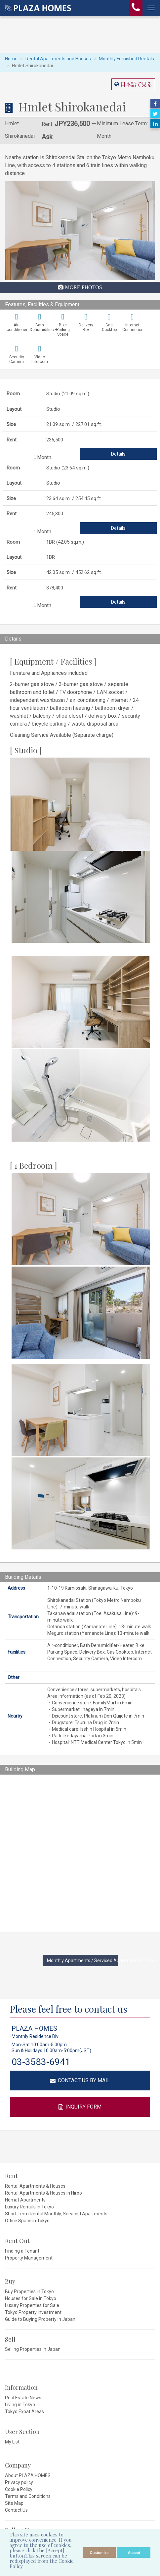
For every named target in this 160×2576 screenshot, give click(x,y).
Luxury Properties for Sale (32, 2305)
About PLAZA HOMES (28, 2475)
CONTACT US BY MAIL (80, 2080)
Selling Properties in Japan (32, 2349)
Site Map (14, 2503)
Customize (99, 2553)
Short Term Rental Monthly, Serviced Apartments (56, 2213)
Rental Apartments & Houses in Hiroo (43, 2193)
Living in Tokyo (20, 2404)
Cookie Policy (18, 2489)
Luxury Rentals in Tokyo (29, 2206)
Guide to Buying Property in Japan (40, 2319)
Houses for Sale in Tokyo (30, 2298)
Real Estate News (23, 2397)
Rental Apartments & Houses (35, 2186)
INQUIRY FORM (80, 2107)
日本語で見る (135, 84)
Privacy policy (19, 2482)
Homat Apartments (25, 2199)
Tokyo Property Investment (33, 2312)
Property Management (29, 2258)
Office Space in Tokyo (27, 2220)
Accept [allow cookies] (134, 2553)
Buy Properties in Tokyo (29, 2291)
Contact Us (16, 2510)
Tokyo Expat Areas (24, 2411)
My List (12, 2441)
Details (118, 454)
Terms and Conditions (28, 2496)
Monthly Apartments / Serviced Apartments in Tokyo (82, 1960)
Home (11, 58)
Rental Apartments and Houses (58, 58)
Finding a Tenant (22, 2251)
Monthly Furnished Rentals (126, 58)
